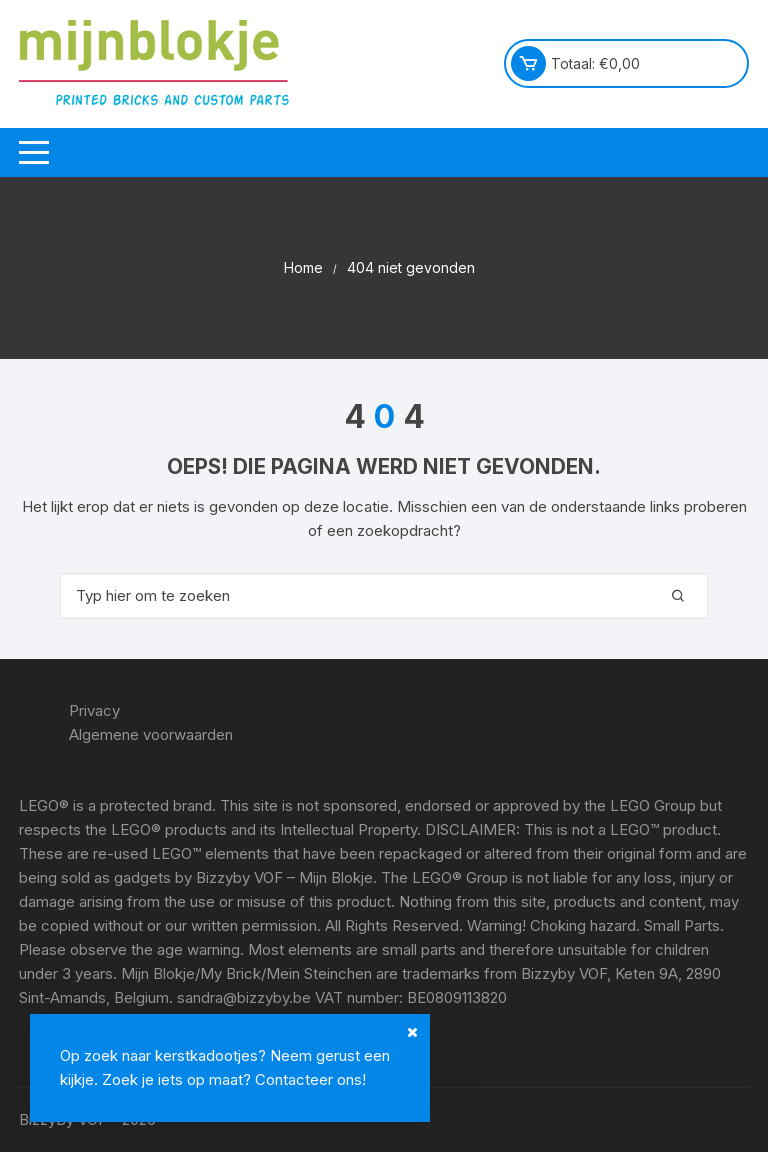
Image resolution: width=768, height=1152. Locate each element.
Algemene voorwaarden (151, 734)
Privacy (94, 710)
